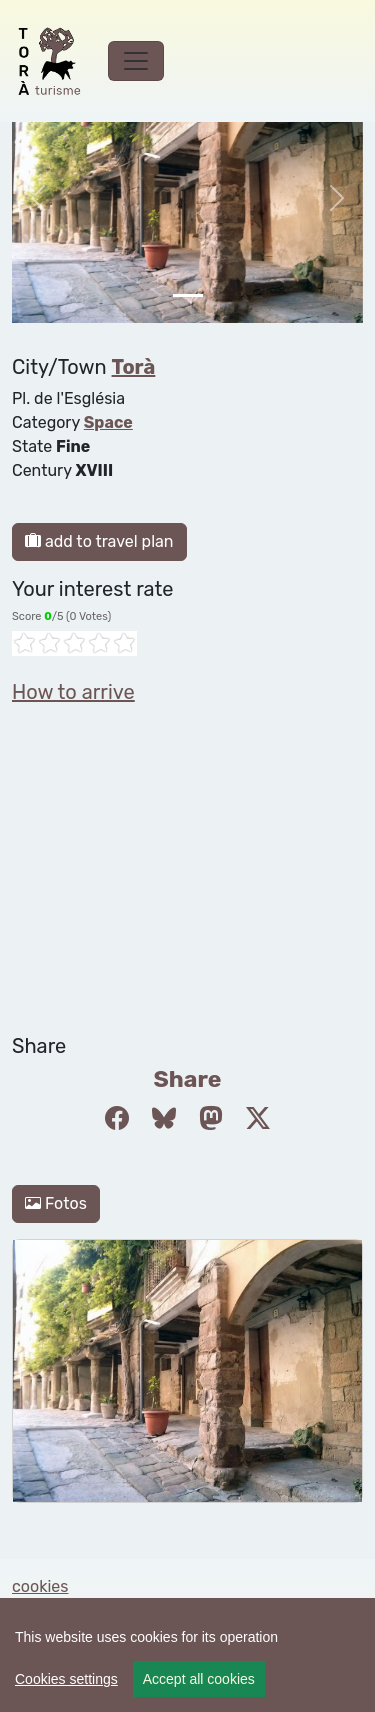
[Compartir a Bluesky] (164, 1119)
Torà (134, 367)
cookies (40, 1586)
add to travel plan (99, 541)
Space (108, 422)
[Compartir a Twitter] (258, 1119)
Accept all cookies (199, 1679)
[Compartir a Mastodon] (211, 1119)
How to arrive (73, 692)
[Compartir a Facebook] (117, 1119)
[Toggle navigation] (136, 61)
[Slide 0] (188, 295)
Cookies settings (66, 1679)
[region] (187, 1655)
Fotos (56, 1203)
